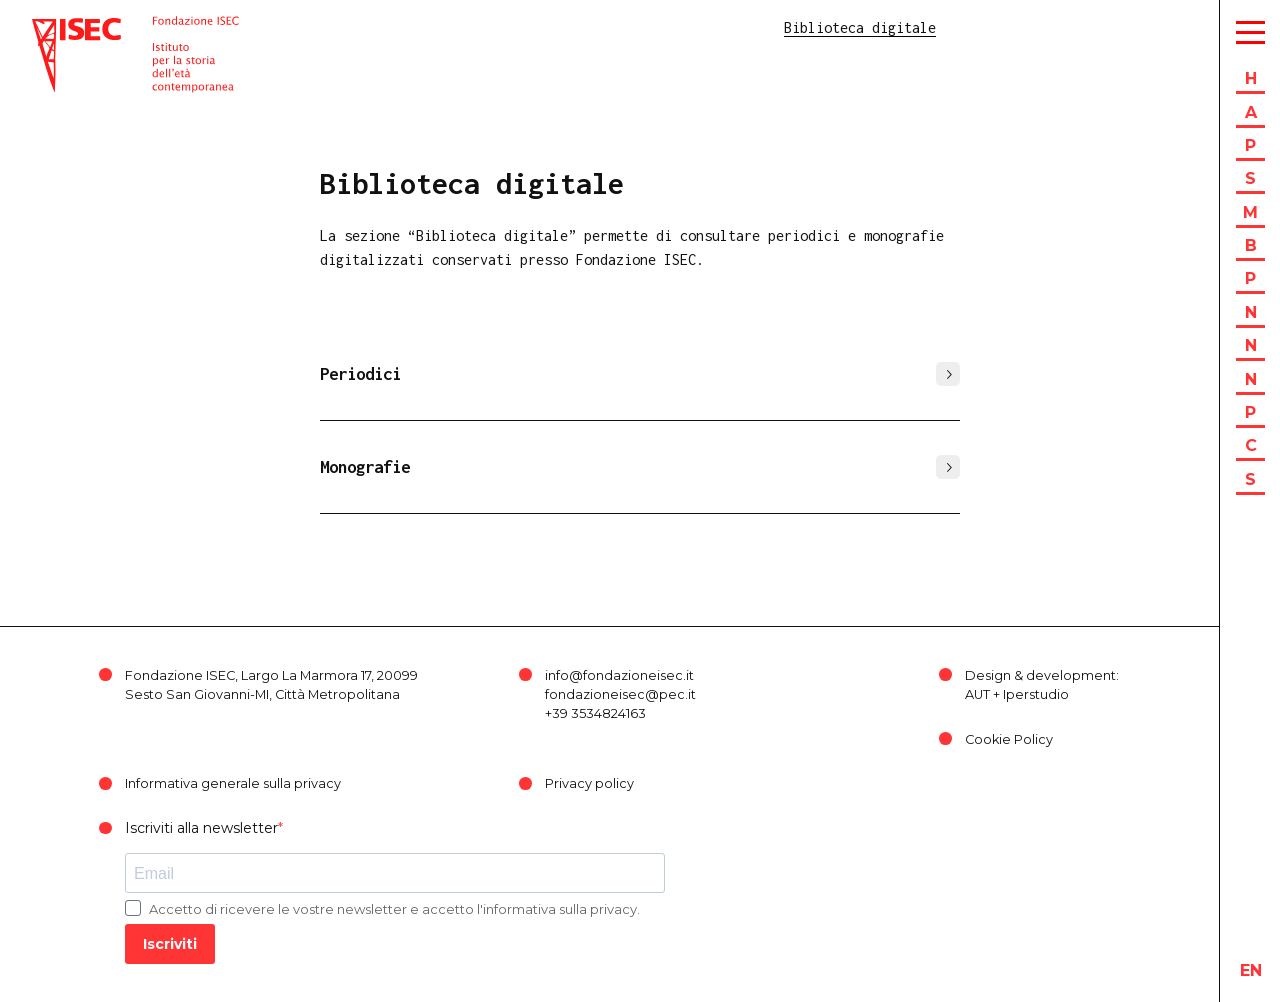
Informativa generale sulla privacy (233, 783)
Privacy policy (589, 783)
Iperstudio (1036, 694)
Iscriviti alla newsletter (201, 828)
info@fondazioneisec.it (619, 675)
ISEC (48, 27)
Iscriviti (170, 944)
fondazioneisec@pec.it (620, 694)
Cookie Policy (1009, 739)
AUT (977, 694)
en (1251, 970)
